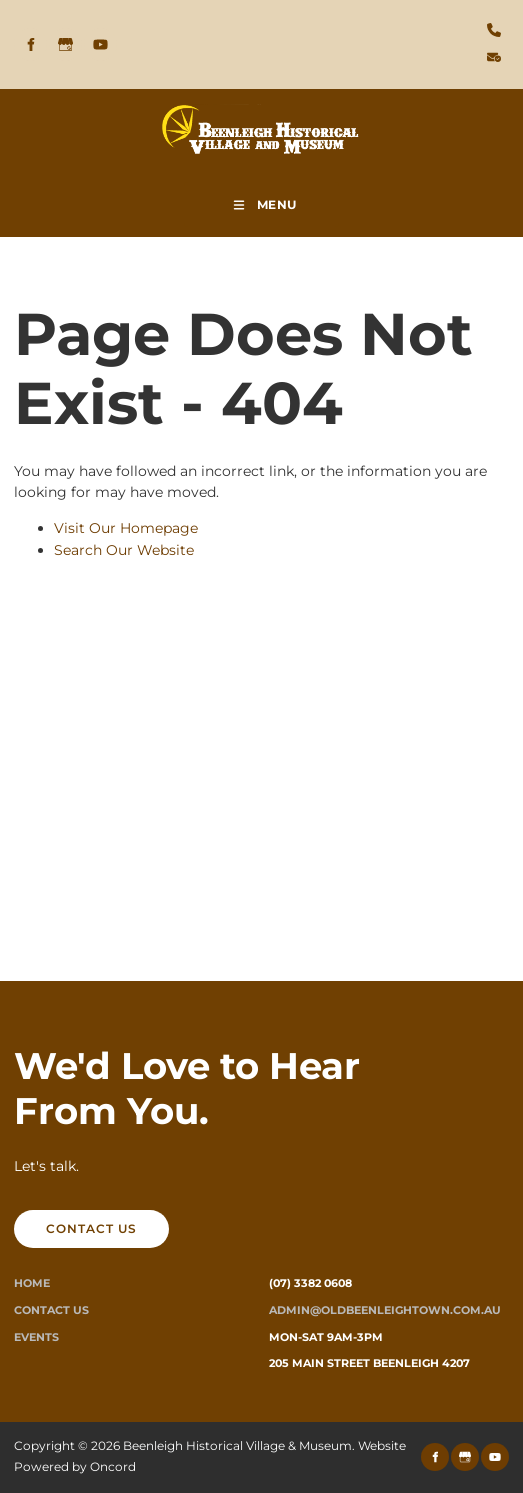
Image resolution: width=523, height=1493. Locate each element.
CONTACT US (59, 1220)
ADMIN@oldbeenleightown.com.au (385, 1310)
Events (36, 1337)
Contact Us (51, 1310)
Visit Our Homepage (126, 528)
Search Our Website (124, 550)
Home (32, 1283)
